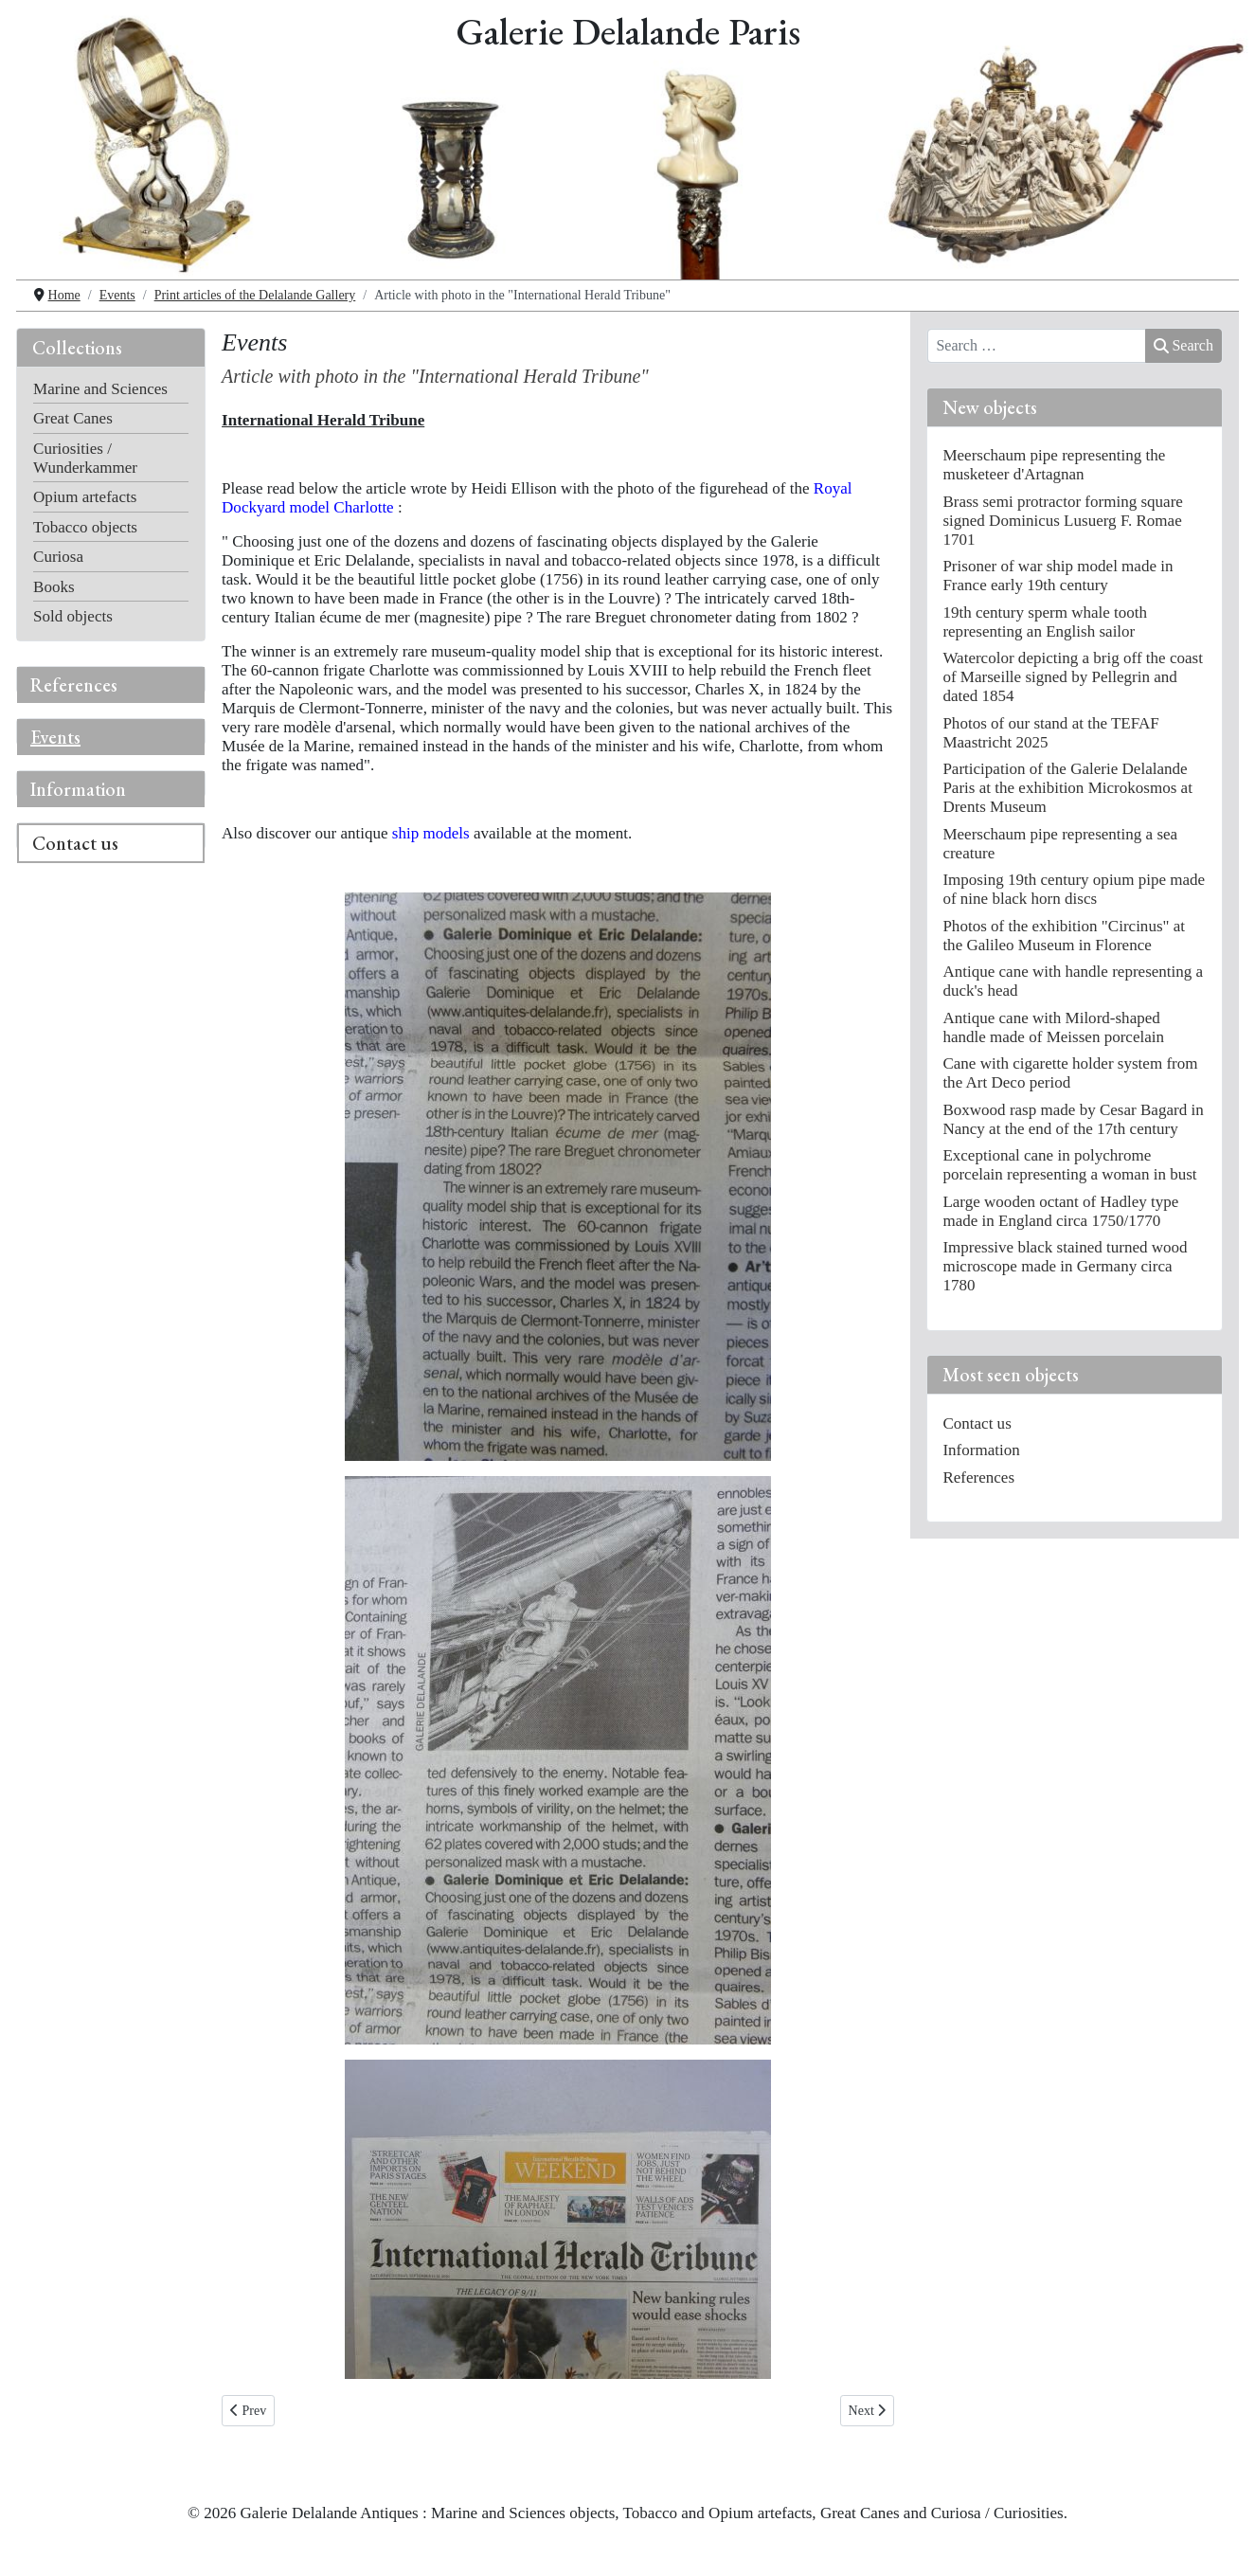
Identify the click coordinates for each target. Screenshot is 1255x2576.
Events (55, 737)
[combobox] (1036, 346)
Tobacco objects (85, 527)
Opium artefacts (84, 497)
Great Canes (73, 418)
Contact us (75, 843)
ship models (431, 833)
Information (78, 789)
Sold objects (73, 616)
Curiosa (58, 557)
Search (1183, 345)
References (73, 685)
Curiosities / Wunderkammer (85, 458)
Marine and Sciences (100, 389)
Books (54, 587)
